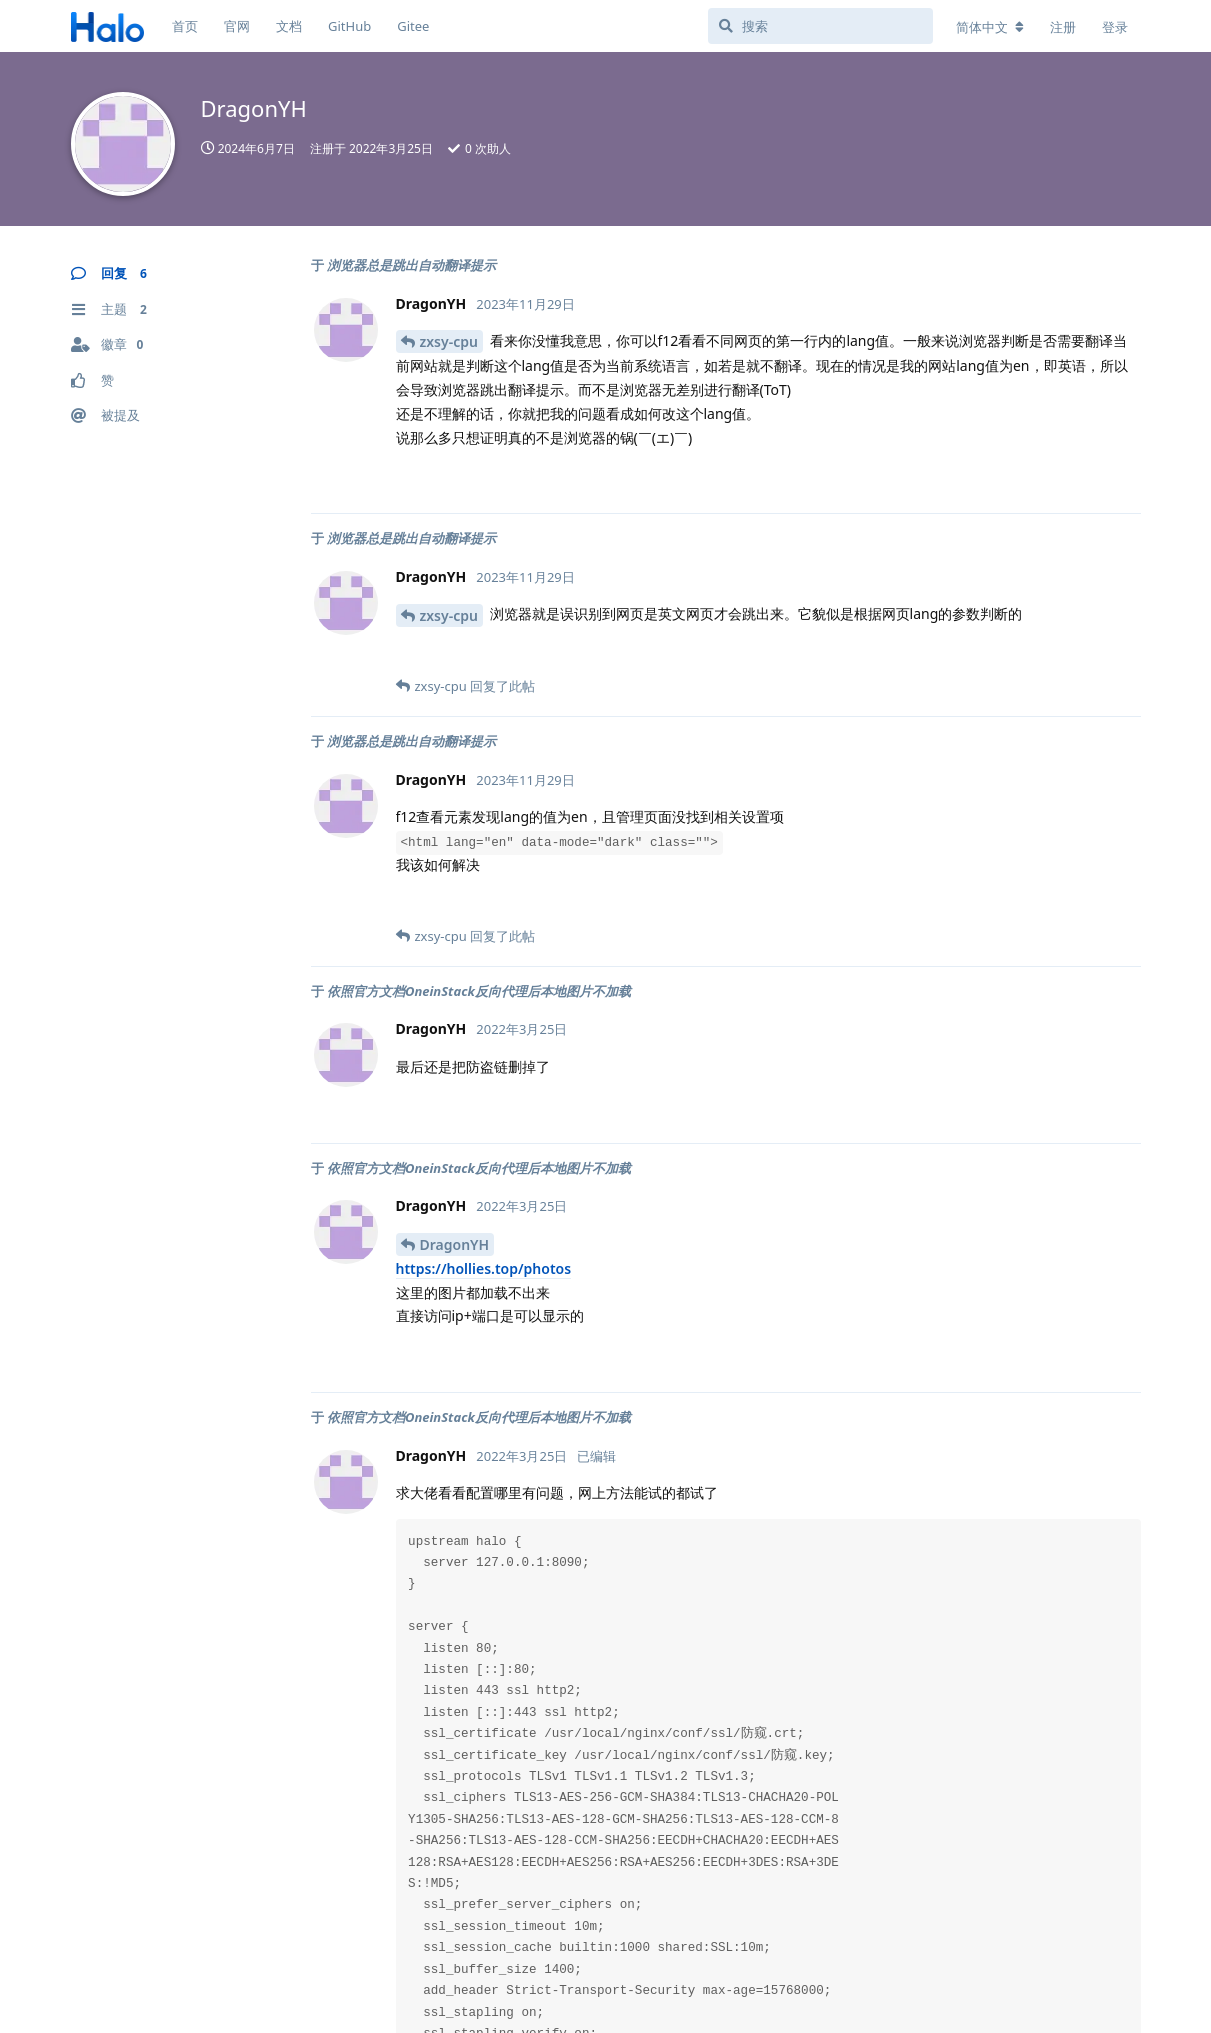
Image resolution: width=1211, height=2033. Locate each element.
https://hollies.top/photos (484, 1268)
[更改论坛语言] (990, 27)
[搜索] (820, 26)
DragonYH (455, 1244)
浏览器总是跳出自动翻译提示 (411, 265)
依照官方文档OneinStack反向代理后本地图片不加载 (479, 991)
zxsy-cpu (449, 341)
